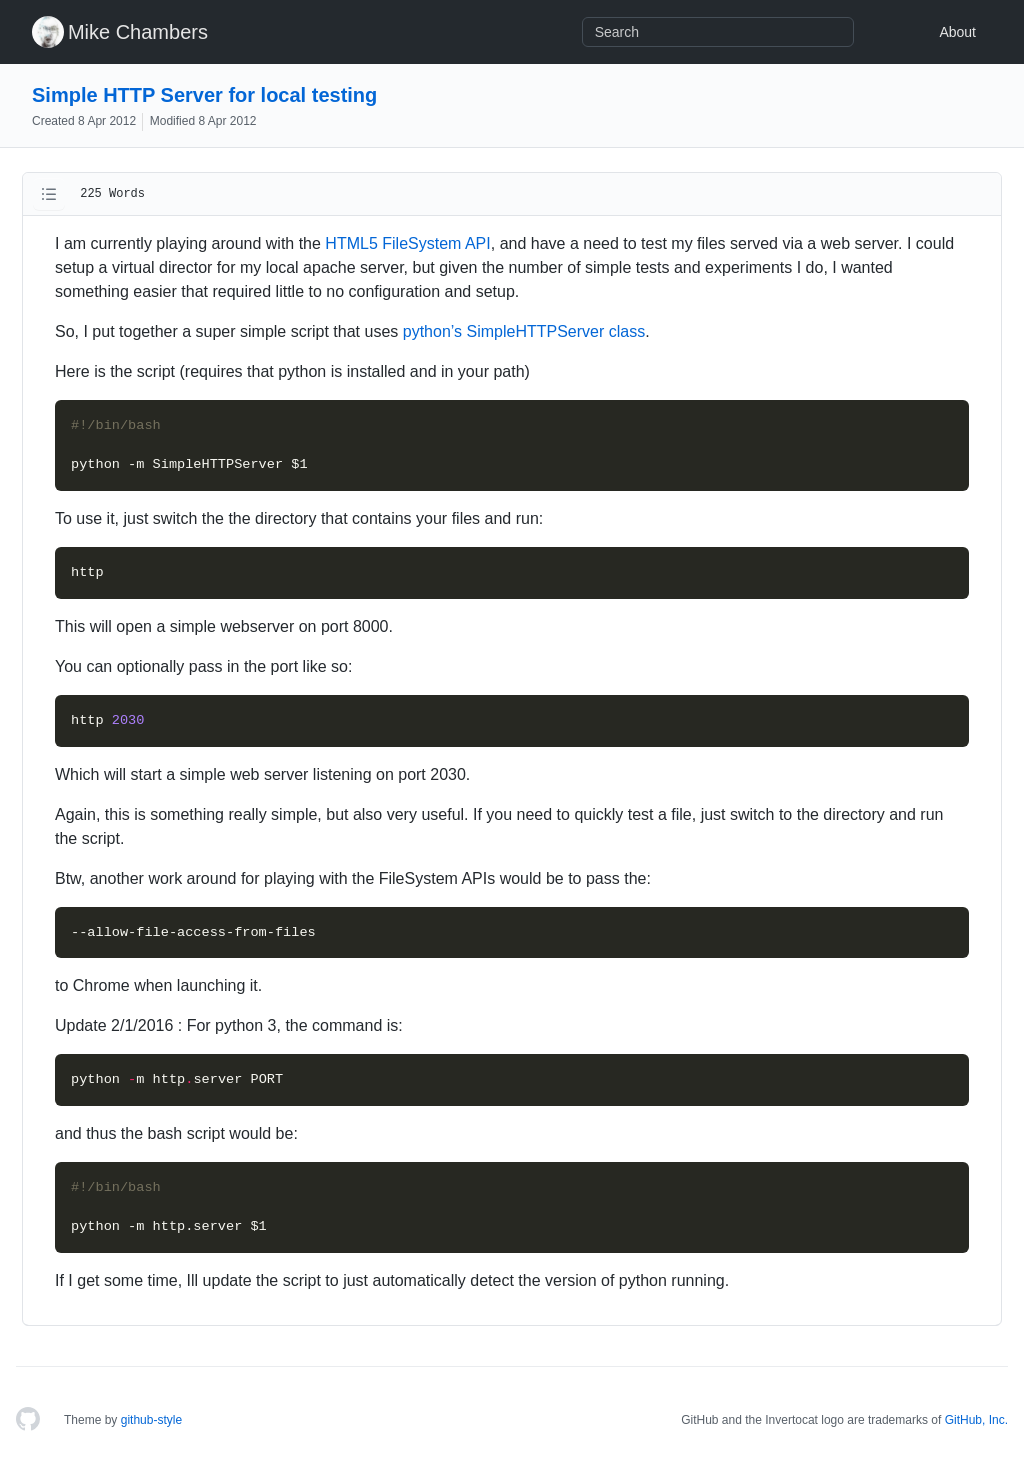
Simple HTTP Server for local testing (204, 95)
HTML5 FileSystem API (407, 243)
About (957, 32)
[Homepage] (28, 1420)
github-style (151, 1420)
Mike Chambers (138, 32)
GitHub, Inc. (976, 1420)
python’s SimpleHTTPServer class (524, 331)
